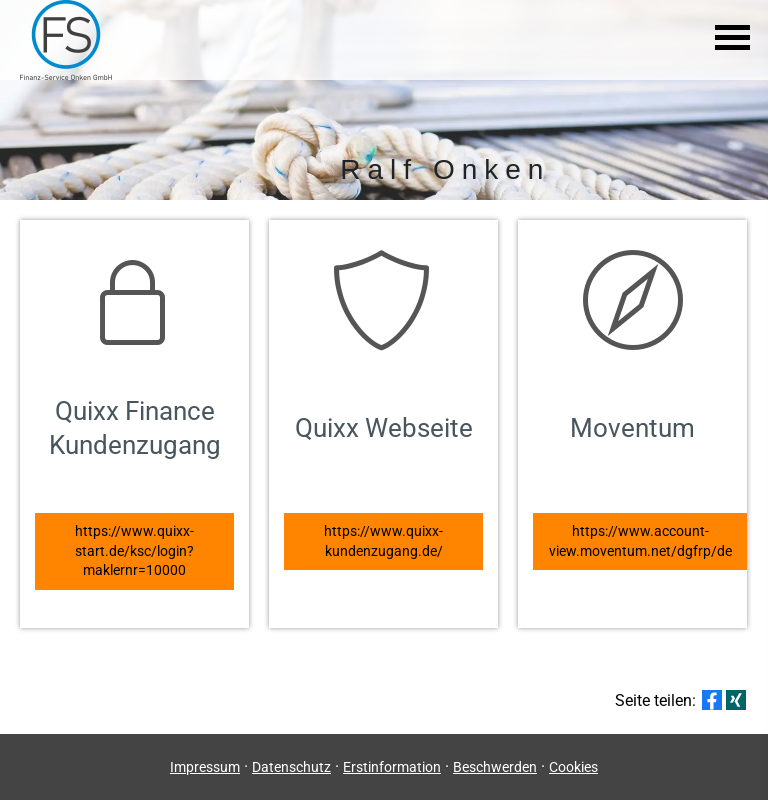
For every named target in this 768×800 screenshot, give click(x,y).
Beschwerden (495, 767)
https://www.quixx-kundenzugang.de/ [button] (383, 541)
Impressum (205, 767)
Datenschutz (291, 767)
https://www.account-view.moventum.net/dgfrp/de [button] (640, 541)
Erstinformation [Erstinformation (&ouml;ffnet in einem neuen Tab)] (392, 767)
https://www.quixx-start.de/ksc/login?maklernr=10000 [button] (134, 550)
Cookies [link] (573, 767)
